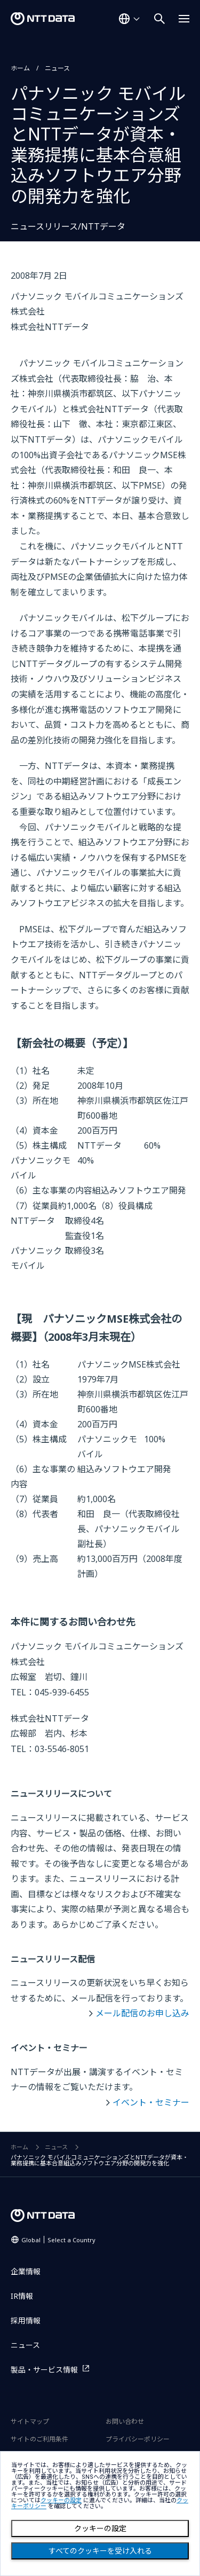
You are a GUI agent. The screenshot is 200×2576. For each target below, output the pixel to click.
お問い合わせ (125, 2421)
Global (58, 2240)
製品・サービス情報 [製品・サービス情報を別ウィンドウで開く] (44, 2370)
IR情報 (22, 2296)
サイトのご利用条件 (39, 2439)
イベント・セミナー (151, 2102)
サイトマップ (30, 2421)
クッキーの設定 (100, 2528)
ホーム (20, 68)
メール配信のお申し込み (142, 2013)
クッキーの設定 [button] (61, 2500)
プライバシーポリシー (138, 2439)
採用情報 (26, 2320)
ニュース (57, 68)
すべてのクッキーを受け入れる (100, 2551)
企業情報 (26, 2271)
